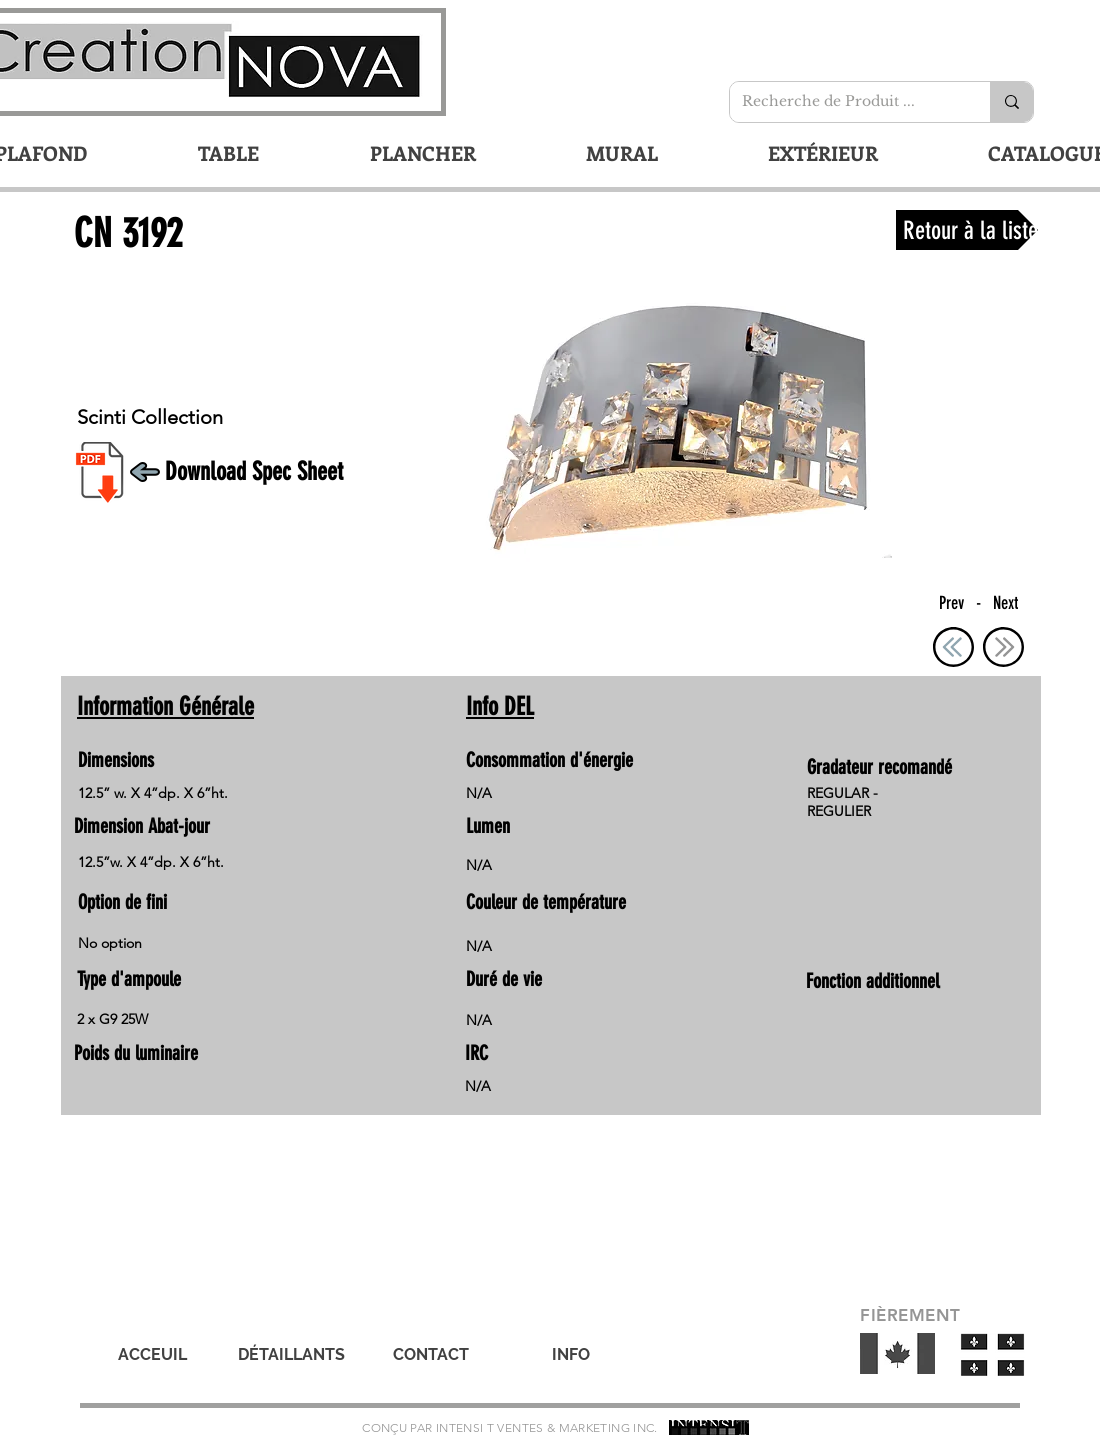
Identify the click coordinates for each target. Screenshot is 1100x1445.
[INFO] (571, 1355)
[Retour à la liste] (967, 230)
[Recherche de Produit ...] (845, 102)
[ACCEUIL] (152, 1355)
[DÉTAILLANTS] (291, 1355)
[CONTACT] (431, 1355)
